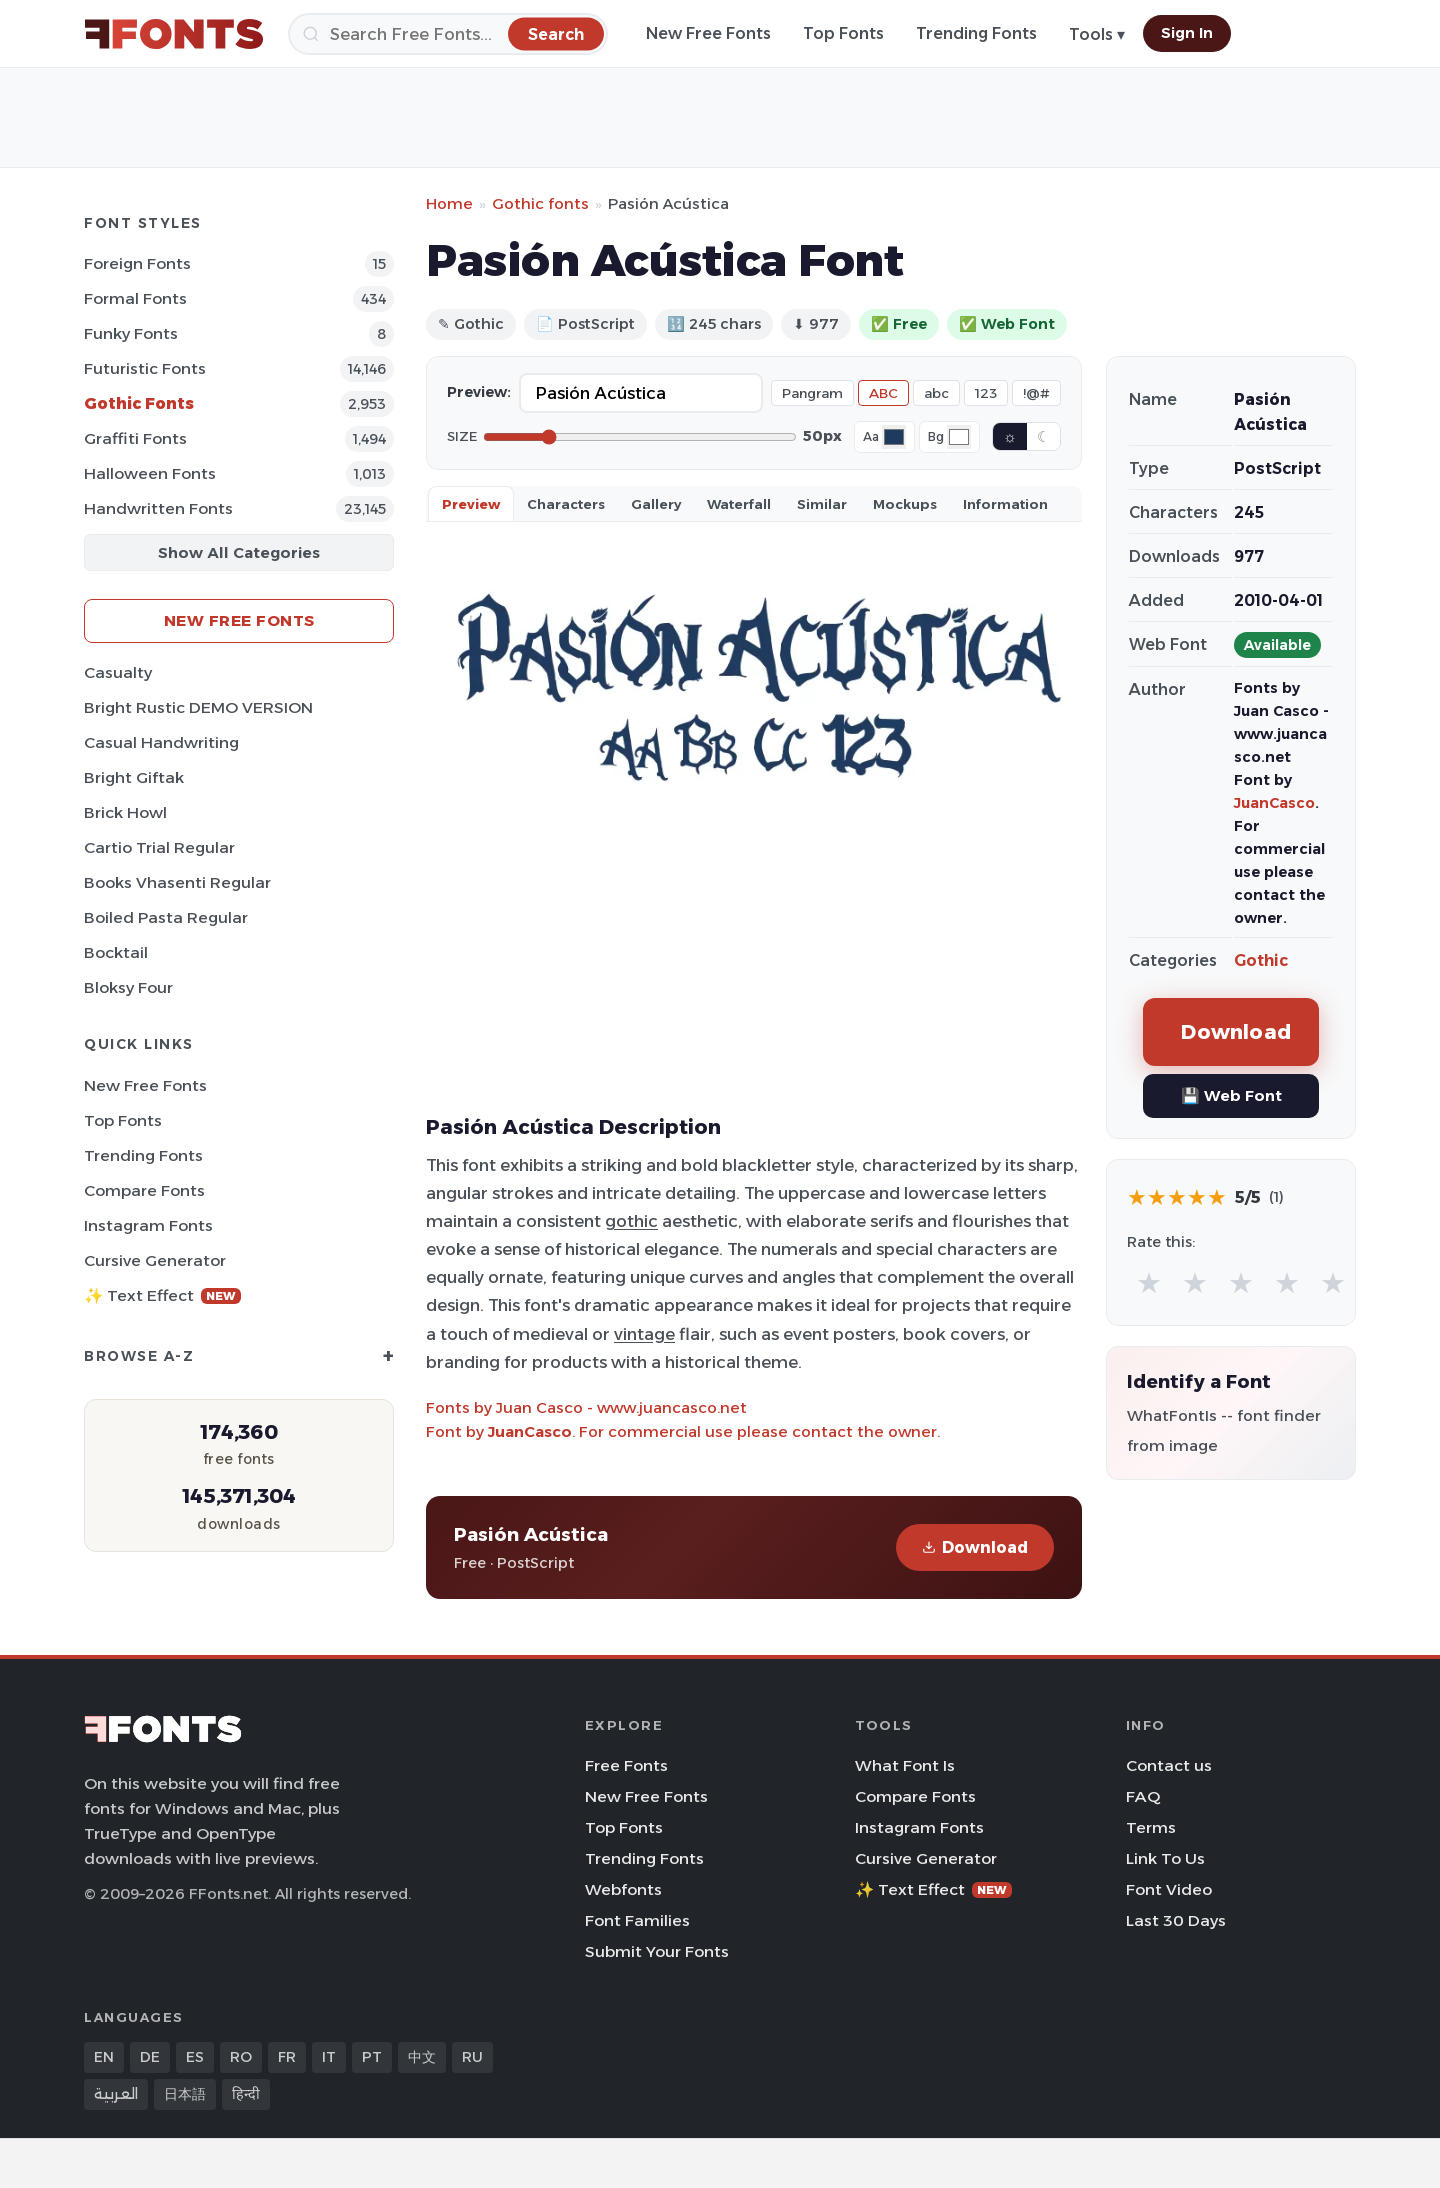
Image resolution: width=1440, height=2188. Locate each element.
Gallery (656, 504)
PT (372, 2057)
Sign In (1187, 33)
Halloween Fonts (150, 473)
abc (936, 393)
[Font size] (640, 437)
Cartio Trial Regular (159, 847)
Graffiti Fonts (135, 438)
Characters (566, 504)
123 (986, 393)
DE (150, 2057)
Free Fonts (626, 1765)
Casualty (118, 672)
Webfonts (623, 1889)
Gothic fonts (540, 203)
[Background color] (959, 437)
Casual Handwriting (161, 742)
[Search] (448, 34)
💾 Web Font (1231, 1095)
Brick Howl (125, 812)
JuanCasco (530, 1431)
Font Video (1169, 1889)
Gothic (1261, 960)
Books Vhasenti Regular (177, 882)
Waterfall (739, 504)
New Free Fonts (708, 33)
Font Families (637, 1920)
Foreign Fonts (137, 263)
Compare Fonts (144, 1190)
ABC (883, 393)
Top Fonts (843, 33)
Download (975, 1547)
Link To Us (1165, 1858)
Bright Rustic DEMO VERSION (198, 707)
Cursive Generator (155, 1260)
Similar (822, 504)
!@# (1036, 393)
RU (472, 2057)
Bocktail (116, 952)
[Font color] (894, 437)
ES (195, 2057)
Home (449, 203)
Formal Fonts (135, 298)
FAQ (1143, 1796)
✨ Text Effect (162, 1295)
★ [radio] (1149, 1282)
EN (104, 2057)
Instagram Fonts (148, 1225)
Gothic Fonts (139, 403)
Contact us (1169, 1765)
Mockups (905, 504)
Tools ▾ (1097, 34)
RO (241, 2057)
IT (329, 2057)
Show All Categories (239, 552)
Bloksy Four (128, 987)
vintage (644, 1334)
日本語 (185, 2094)
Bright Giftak (134, 777)
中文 (422, 2057)
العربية (116, 2094)
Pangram (812, 393)
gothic (631, 1221)
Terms (1151, 1827)
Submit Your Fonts (657, 1951)
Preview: (479, 392)
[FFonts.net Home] (174, 34)
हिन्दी (246, 2094)
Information (1005, 504)
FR (287, 2057)
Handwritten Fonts (158, 508)
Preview (471, 504)
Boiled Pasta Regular (166, 917)
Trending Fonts (976, 33)
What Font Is (905, 1765)
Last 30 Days (1176, 1920)
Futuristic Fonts (145, 368)
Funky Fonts (131, 333)
